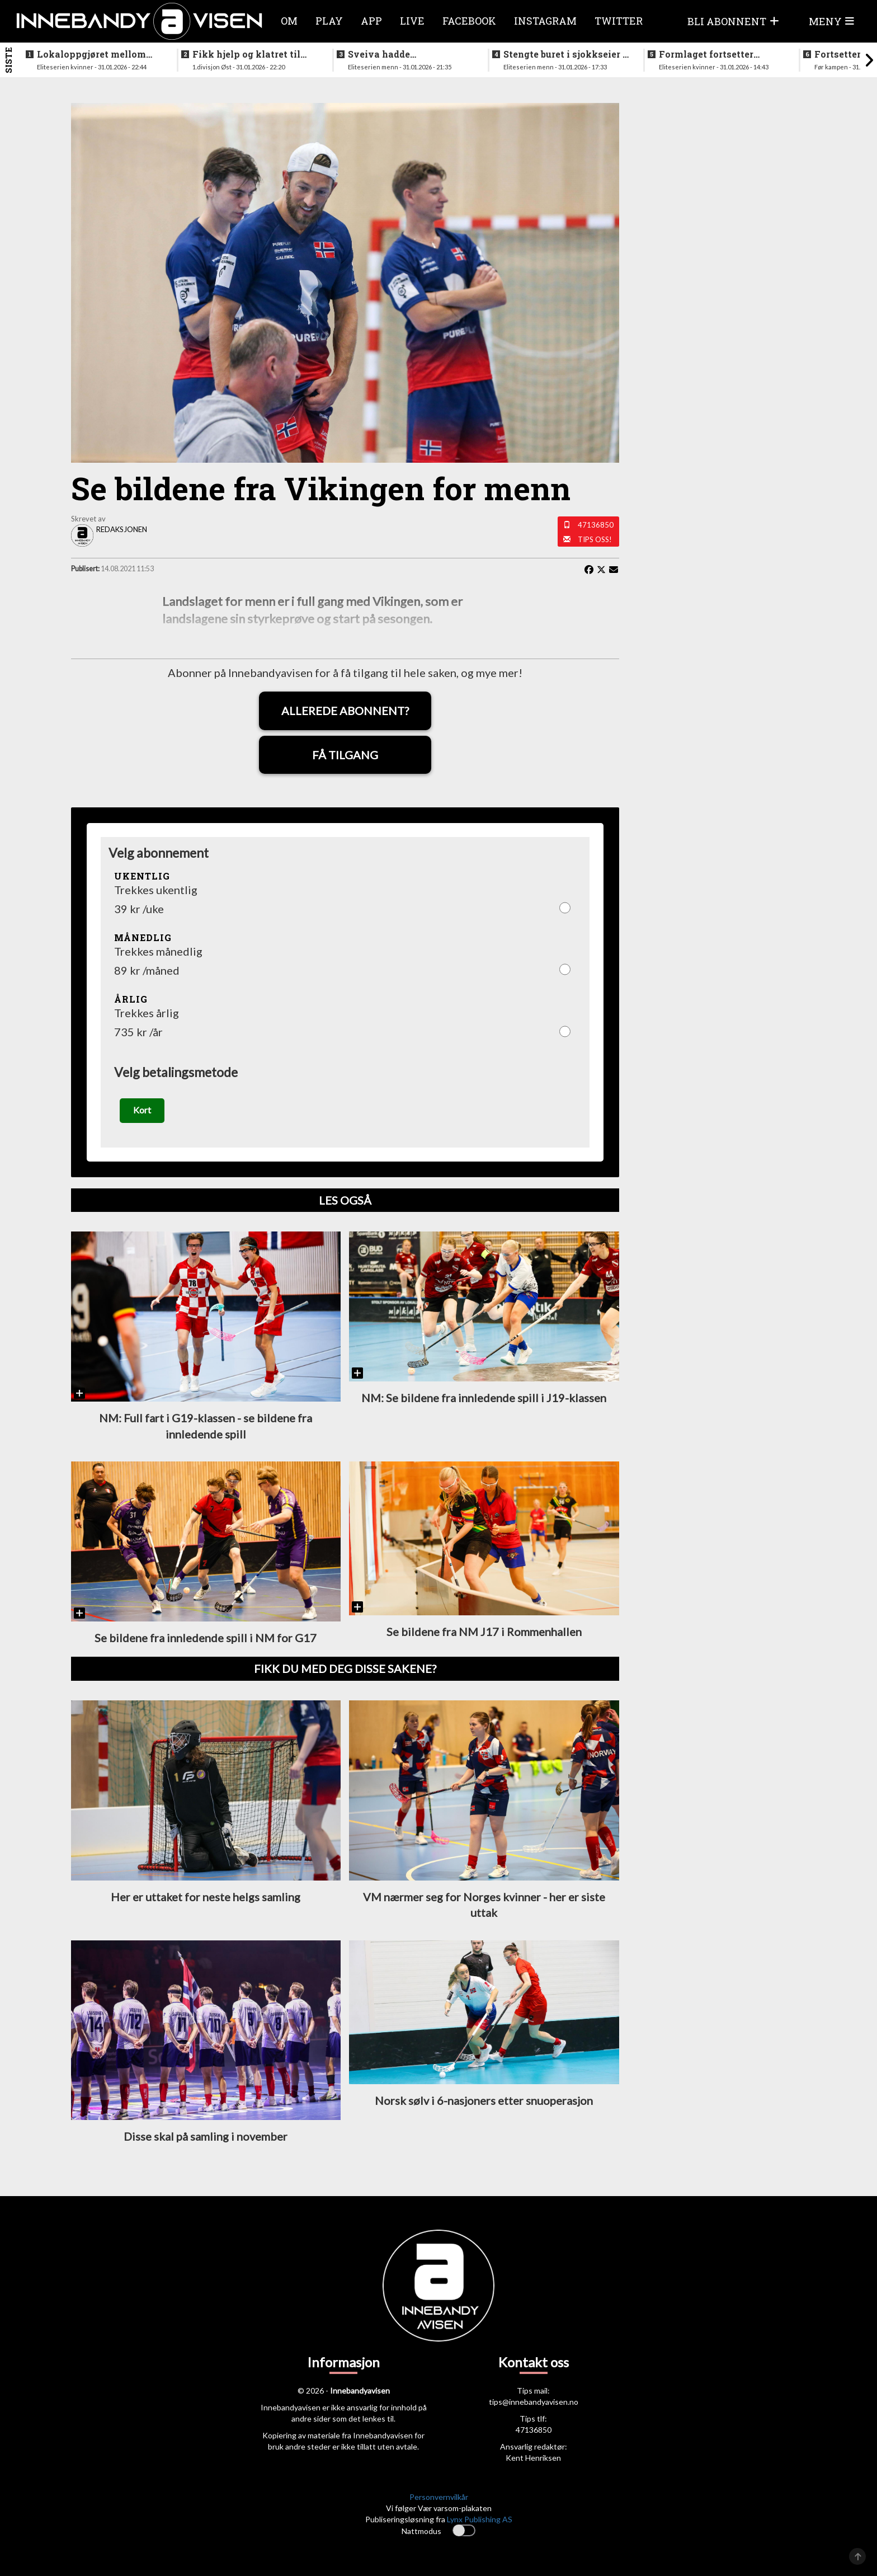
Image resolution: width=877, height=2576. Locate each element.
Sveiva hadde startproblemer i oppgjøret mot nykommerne (409, 54)
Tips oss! (595, 539)
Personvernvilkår (438, 2497)
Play (329, 20)
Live (412, 20)
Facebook (469, 20)
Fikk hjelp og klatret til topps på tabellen (246, 54)
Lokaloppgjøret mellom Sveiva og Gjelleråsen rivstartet (91, 54)
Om (289, 20)
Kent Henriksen (533, 2457)
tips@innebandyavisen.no (533, 2401)
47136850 (596, 524)
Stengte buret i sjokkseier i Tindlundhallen (564, 54)
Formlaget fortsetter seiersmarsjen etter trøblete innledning (706, 54)
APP (371, 20)
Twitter (619, 20)
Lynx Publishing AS (479, 2519)
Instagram (545, 20)
